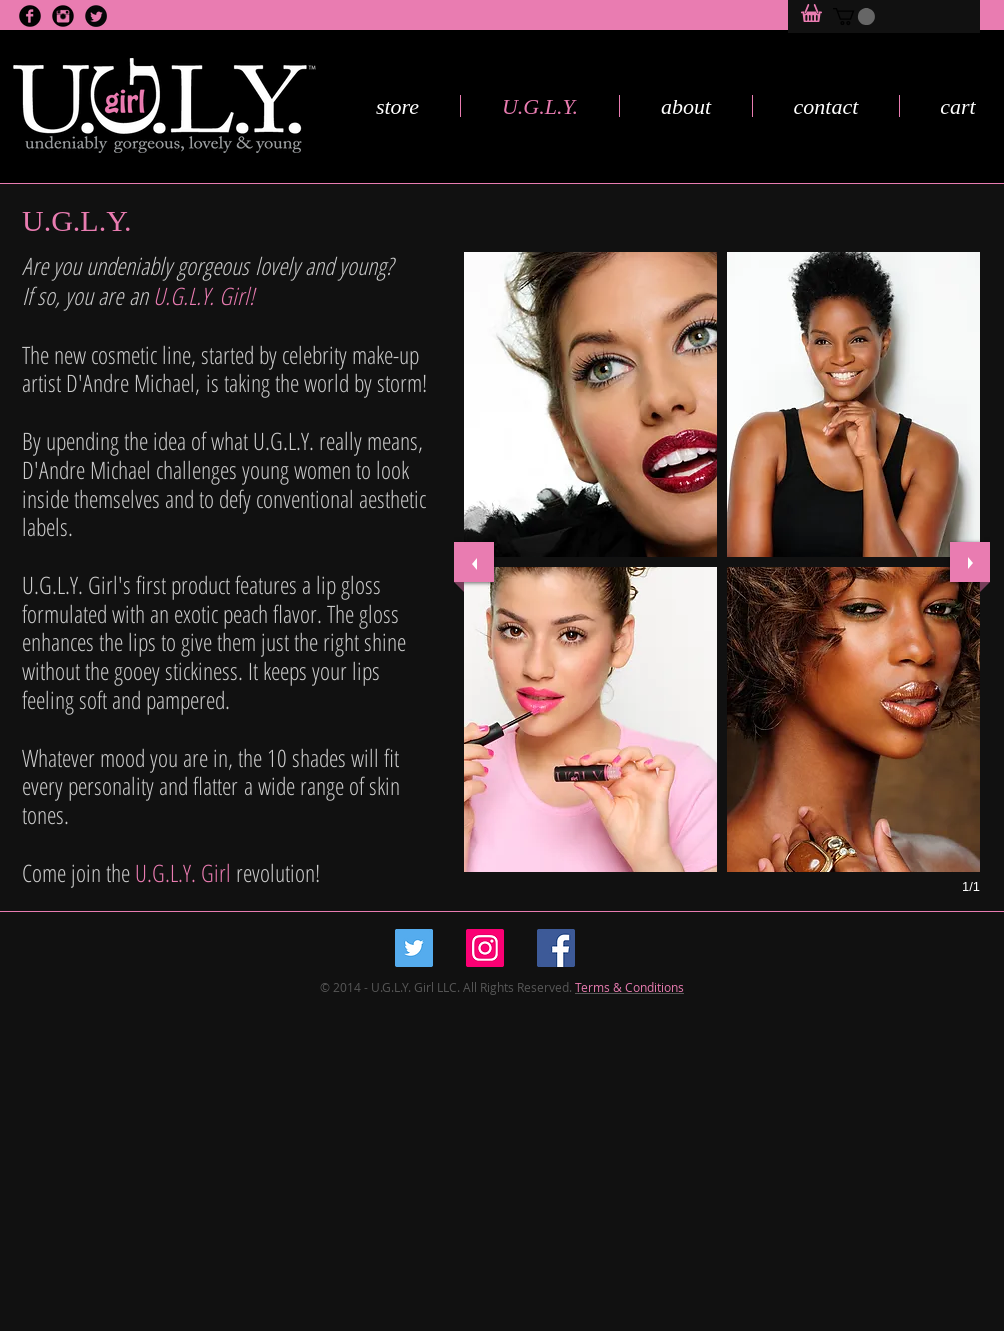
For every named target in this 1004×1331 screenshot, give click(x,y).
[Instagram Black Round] (63, 16)
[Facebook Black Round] (30, 16)
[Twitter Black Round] (96, 16)
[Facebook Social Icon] (556, 948)
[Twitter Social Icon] (414, 948)
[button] (854, 16)
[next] (970, 562)
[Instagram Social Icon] (485, 948)
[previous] (474, 562)
